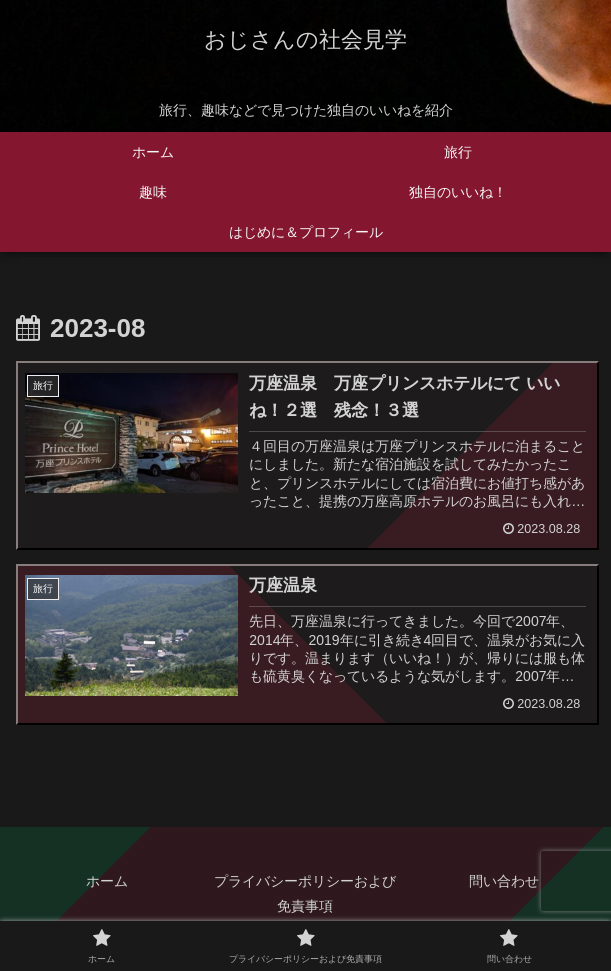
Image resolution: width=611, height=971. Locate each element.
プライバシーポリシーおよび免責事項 (305, 893)
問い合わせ (504, 881)
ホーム (107, 881)
